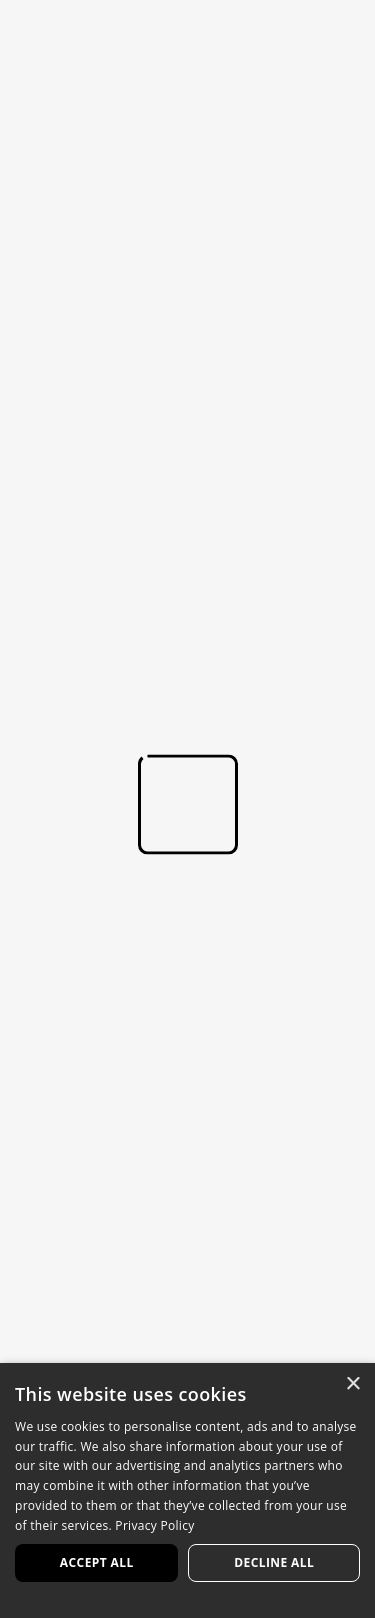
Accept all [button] (97, 1562)
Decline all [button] (274, 1562)
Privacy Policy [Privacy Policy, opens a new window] (154, 1525)
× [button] (352, 1384)
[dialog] (187, 1490)
